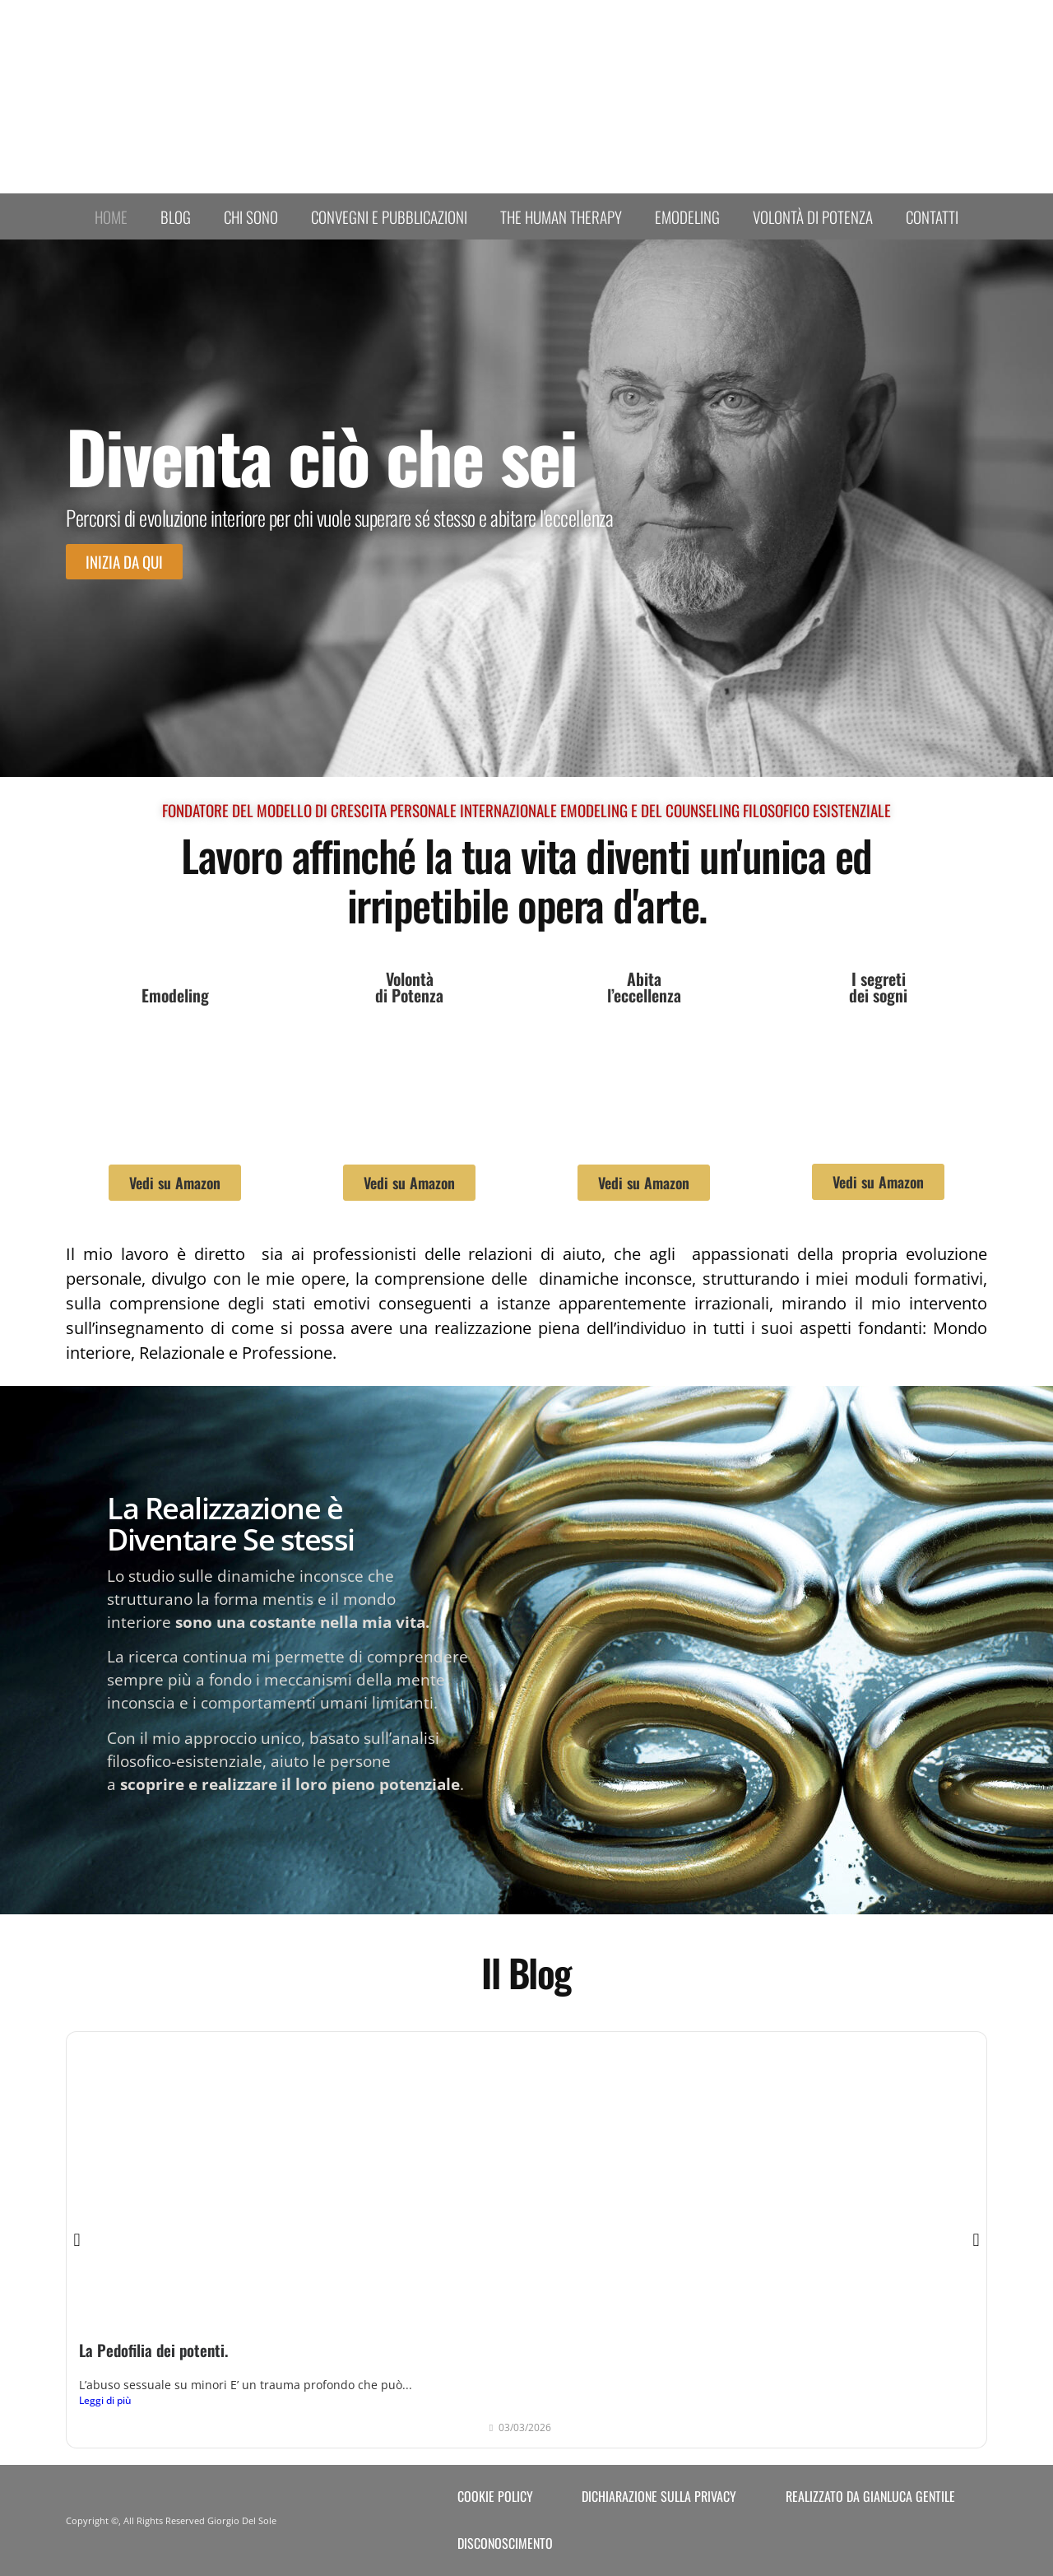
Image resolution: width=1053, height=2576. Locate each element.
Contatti (932, 216)
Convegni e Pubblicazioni (389, 216)
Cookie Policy (495, 2496)
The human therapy (561, 216)
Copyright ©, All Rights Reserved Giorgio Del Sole (171, 2520)
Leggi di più (105, 2400)
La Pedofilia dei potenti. (153, 2350)
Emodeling (687, 216)
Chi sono (251, 216)
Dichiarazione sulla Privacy (659, 2496)
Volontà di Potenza (813, 216)
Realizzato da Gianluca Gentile (870, 2496)
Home (111, 216)
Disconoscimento (505, 2543)
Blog (175, 216)
